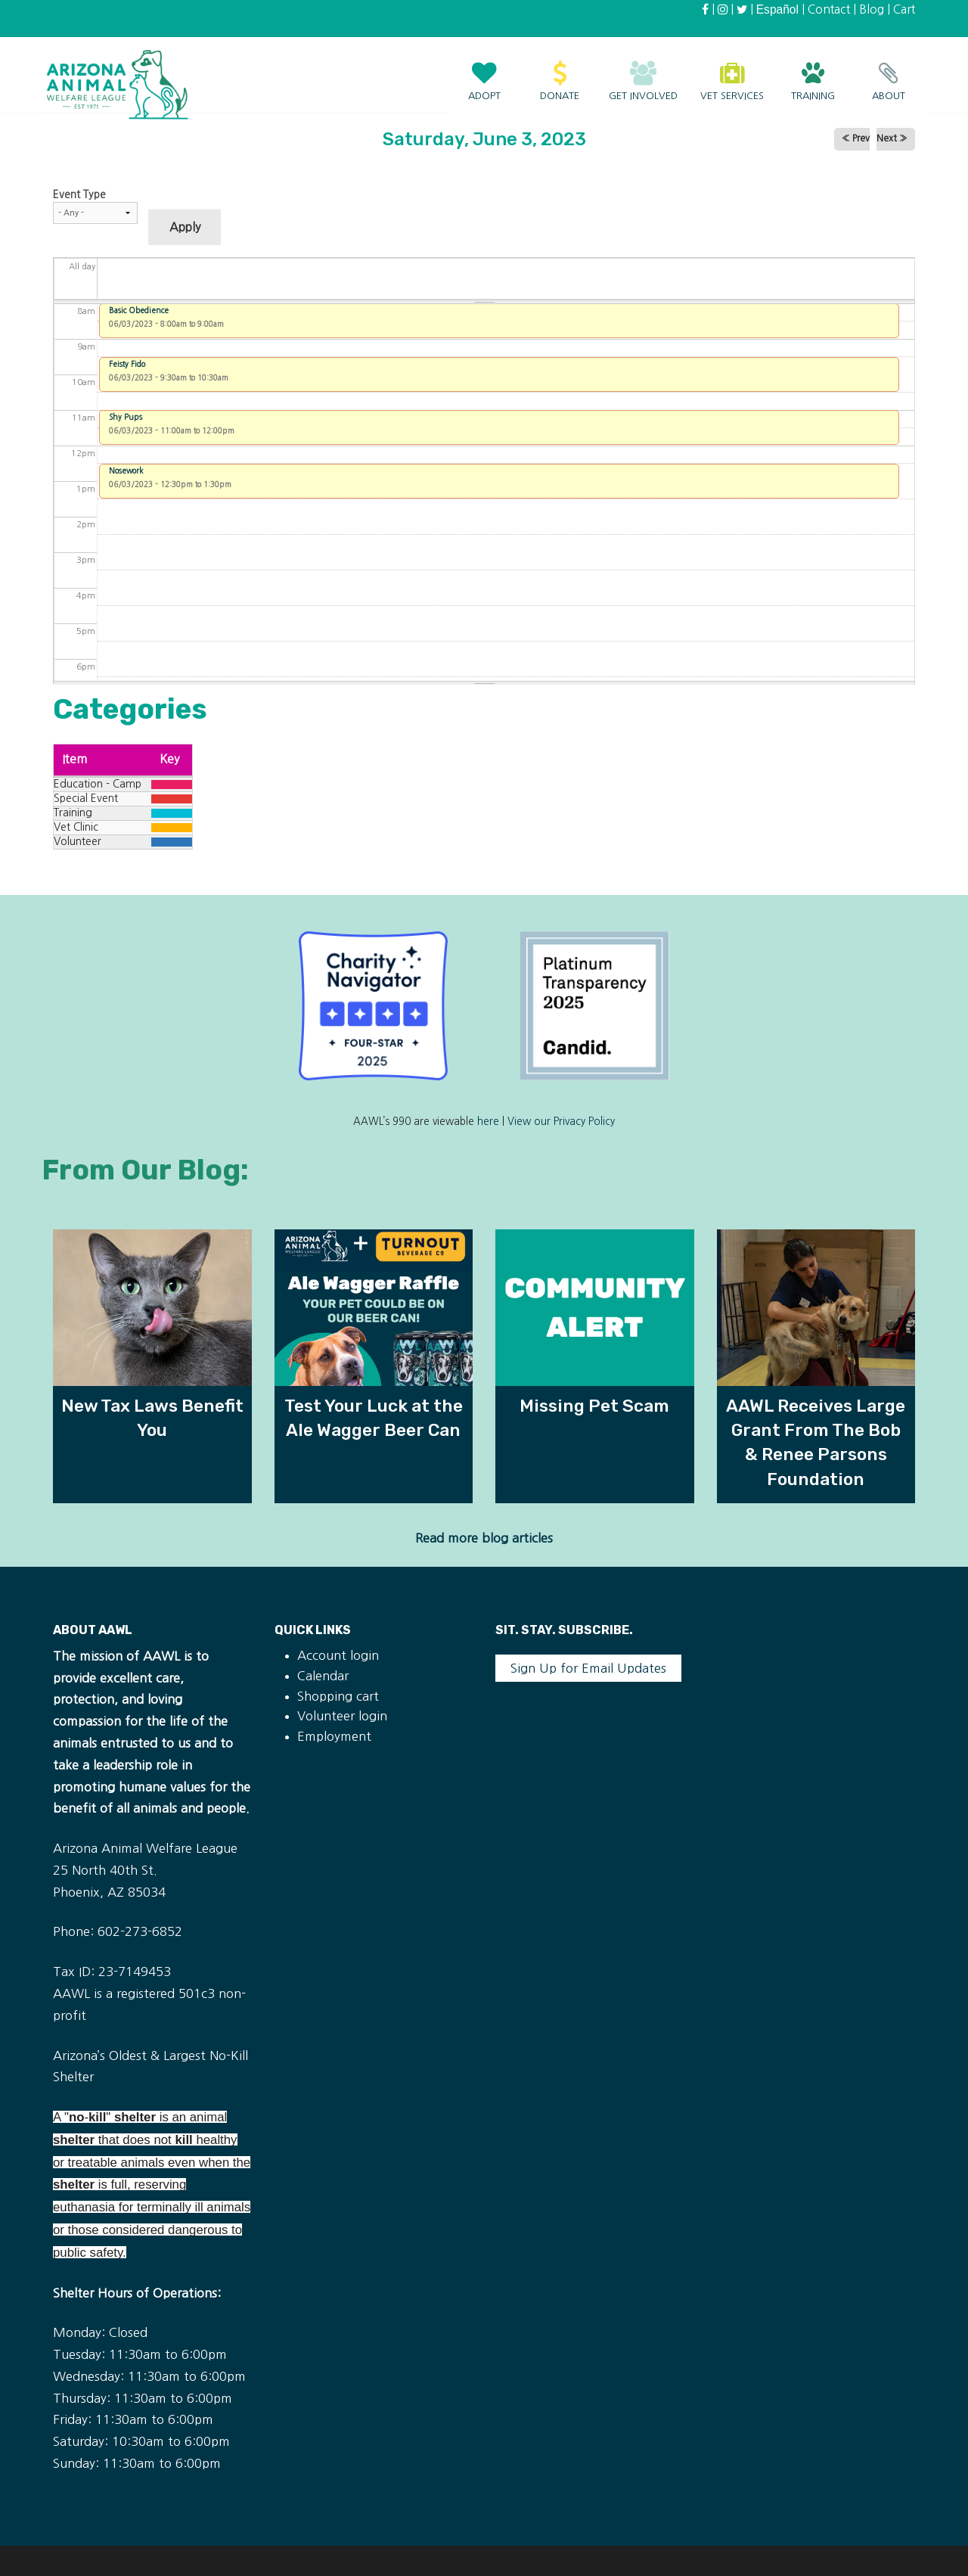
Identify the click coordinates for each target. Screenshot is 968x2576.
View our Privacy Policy (561, 1121)
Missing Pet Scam (594, 1405)
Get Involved (643, 73)
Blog (871, 9)
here (488, 1121)
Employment (334, 1736)
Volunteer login (342, 1716)
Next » (892, 138)
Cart (904, 9)
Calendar (323, 1676)
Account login (338, 1655)
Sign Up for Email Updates (588, 1668)
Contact (829, 9)
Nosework (126, 470)
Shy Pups (125, 417)
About (888, 73)
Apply (184, 227)
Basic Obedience (139, 310)
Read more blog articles (484, 1538)
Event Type (79, 194)
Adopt (484, 73)
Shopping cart (338, 1696)
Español (777, 9)
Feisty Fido (127, 364)
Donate (559, 73)
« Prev (856, 138)
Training (812, 73)
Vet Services (732, 73)
